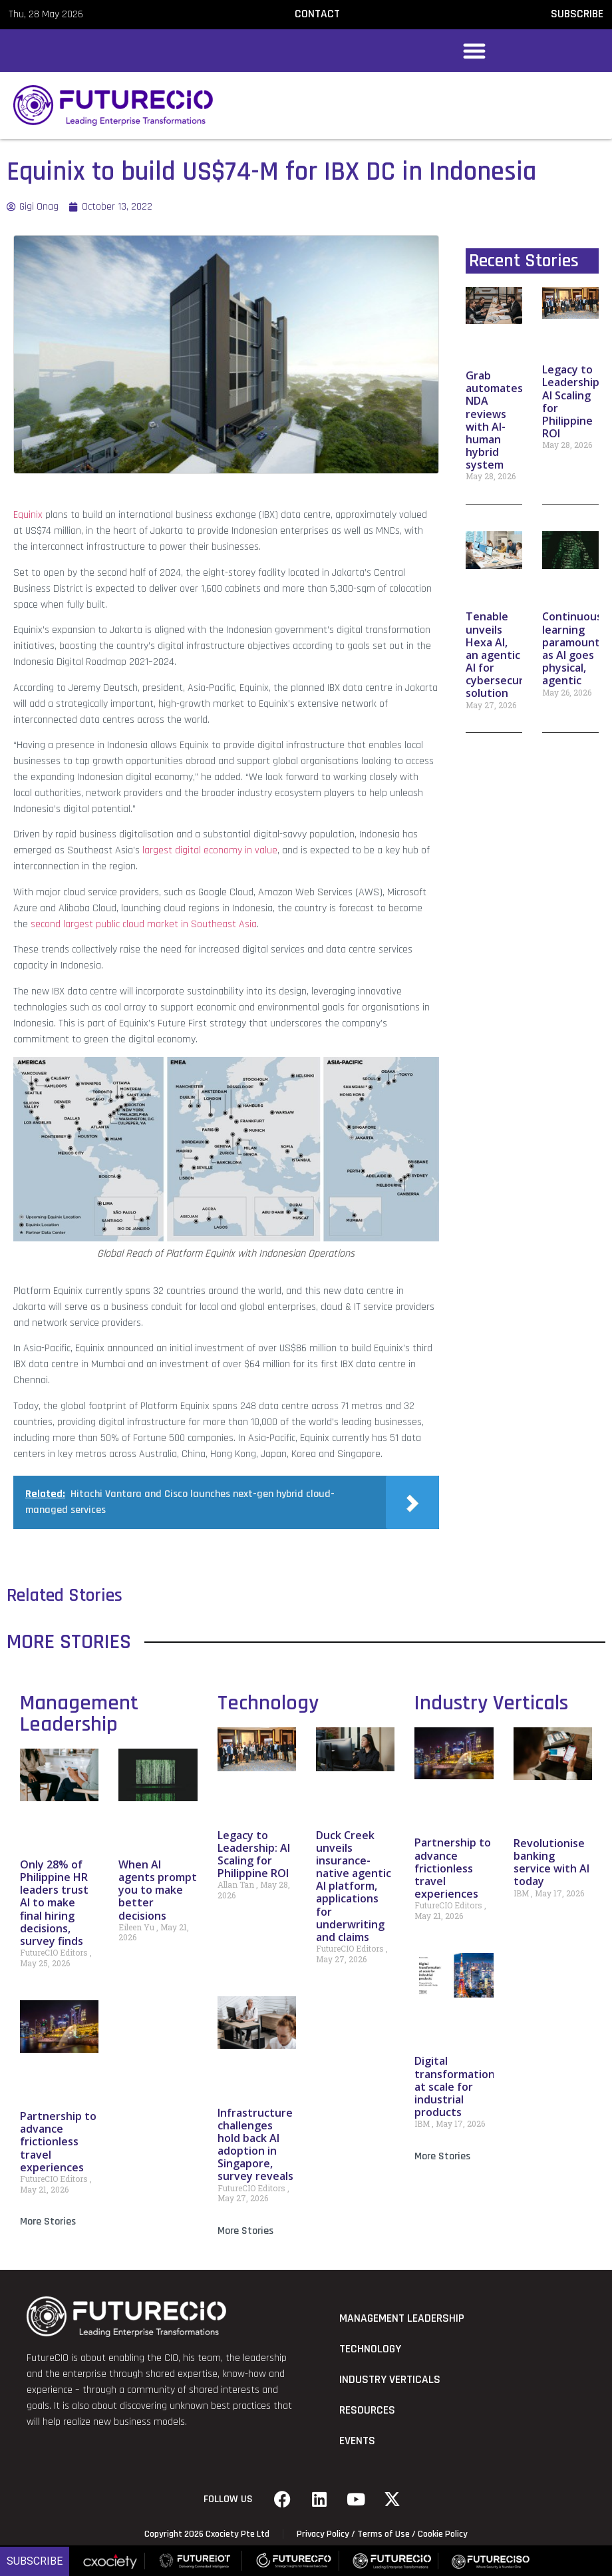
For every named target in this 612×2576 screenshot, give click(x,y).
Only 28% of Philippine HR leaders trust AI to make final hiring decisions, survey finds (54, 1902)
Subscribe (35, 2561)
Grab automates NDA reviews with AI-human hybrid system (494, 420)
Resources (367, 2410)
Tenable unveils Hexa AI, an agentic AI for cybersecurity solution (501, 654)
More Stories (48, 2222)
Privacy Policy (323, 2534)
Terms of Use (383, 2534)
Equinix (28, 515)
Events (357, 2441)
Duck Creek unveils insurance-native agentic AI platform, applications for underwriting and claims (353, 1886)
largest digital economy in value (209, 850)
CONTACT (317, 14)
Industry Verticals (491, 1703)
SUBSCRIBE (577, 14)
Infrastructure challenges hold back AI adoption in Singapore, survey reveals (255, 2144)
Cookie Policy (443, 2534)
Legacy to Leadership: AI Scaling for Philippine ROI (572, 401)
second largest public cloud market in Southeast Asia (144, 924)
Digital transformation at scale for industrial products (454, 2086)
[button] (474, 51)
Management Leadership (79, 1713)
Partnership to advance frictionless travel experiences (58, 2142)
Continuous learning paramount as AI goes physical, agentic (572, 648)
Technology (268, 1703)
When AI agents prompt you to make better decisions (157, 1890)
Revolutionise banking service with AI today (551, 1862)
